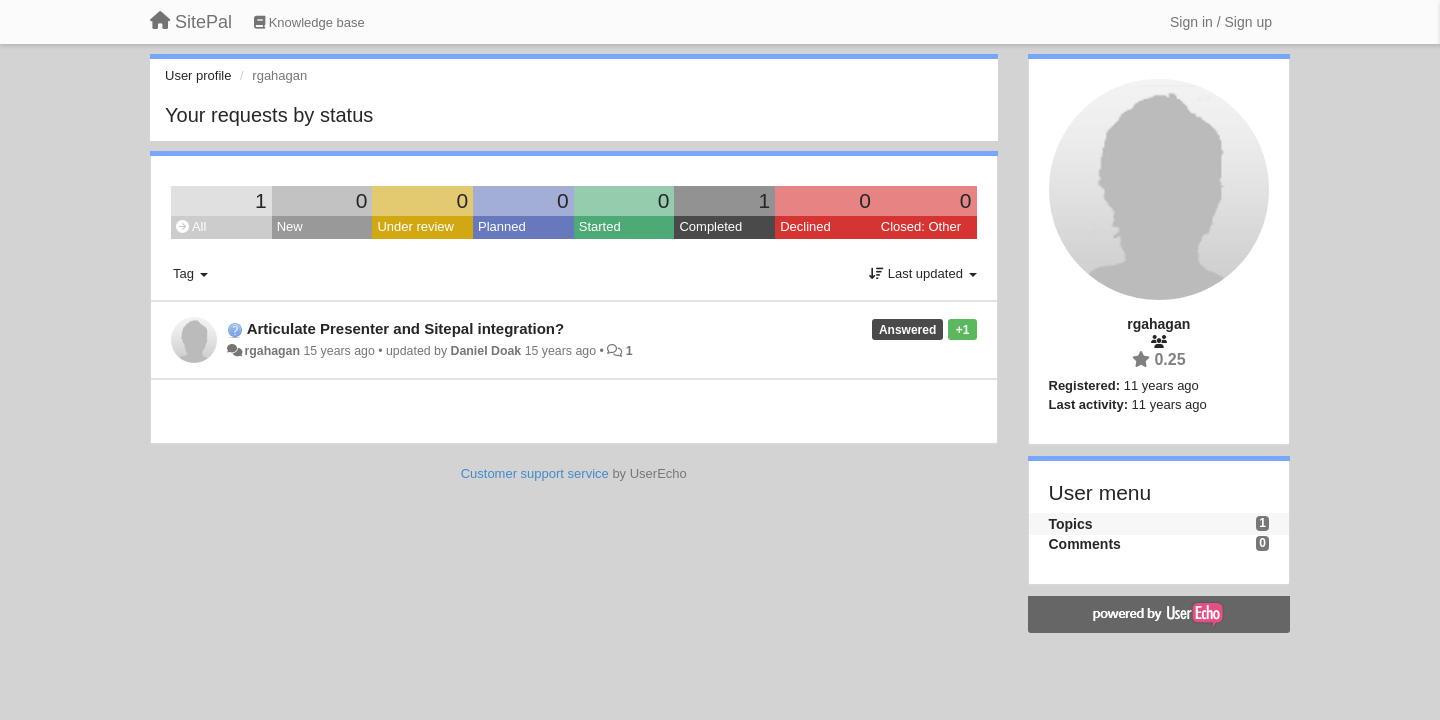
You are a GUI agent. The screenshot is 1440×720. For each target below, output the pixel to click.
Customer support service (535, 473)
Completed (710, 226)
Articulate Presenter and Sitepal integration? (406, 328)
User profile (198, 75)
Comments (1085, 544)
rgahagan (272, 351)
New (290, 226)
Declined (805, 226)
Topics (1071, 524)
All (191, 226)
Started (600, 226)
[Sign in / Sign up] (1221, 22)
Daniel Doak (486, 351)
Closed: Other (921, 226)
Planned (502, 226)
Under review (415, 226)
